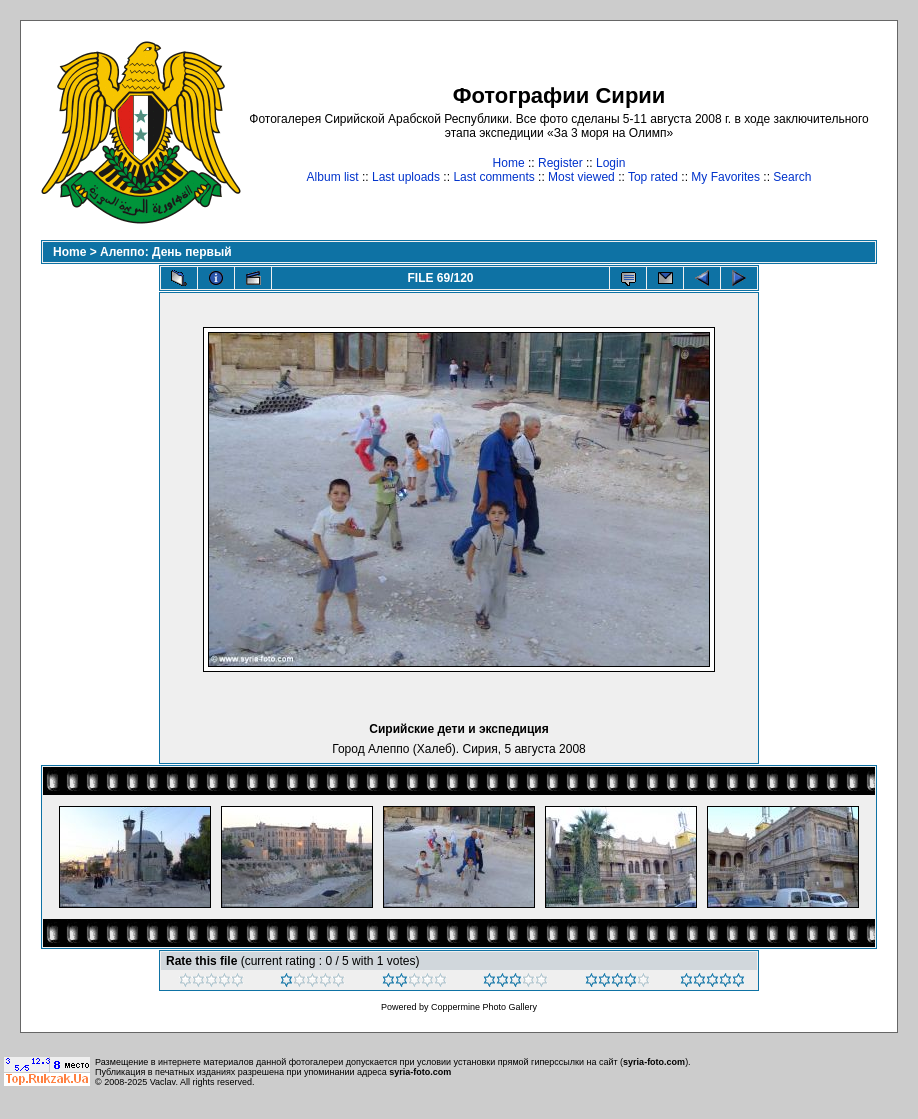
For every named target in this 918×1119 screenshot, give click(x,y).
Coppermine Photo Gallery (484, 1007)
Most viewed (581, 177)
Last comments (493, 177)
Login (610, 163)
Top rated (653, 177)
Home (509, 163)
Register (560, 163)
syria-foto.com (654, 1062)
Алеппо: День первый (166, 252)
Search (792, 177)
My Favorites (725, 177)
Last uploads (406, 177)
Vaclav (163, 1082)
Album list (333, 177)
